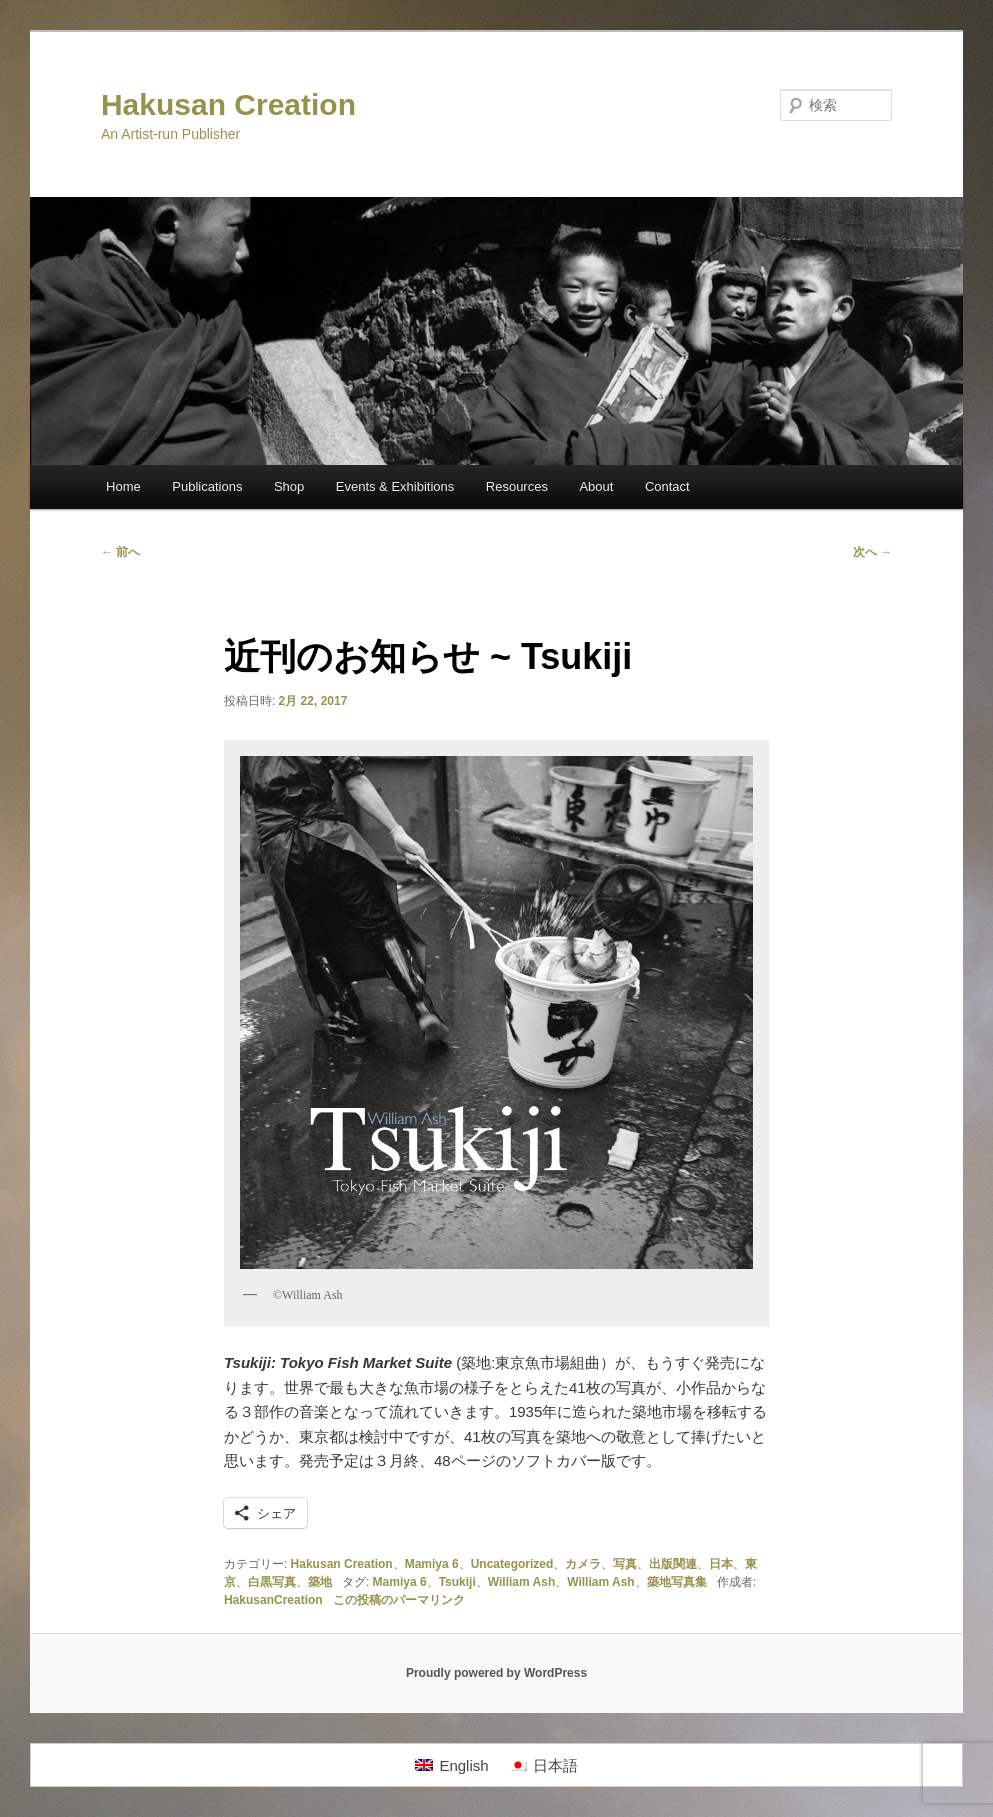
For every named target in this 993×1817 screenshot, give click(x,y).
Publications (207, 486)
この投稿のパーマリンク (399, 1600)
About (596, 486)
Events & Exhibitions (395, 486)
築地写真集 (677, 1582)
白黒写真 (272, 1582)
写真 (625, 1564)
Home (123, 486)
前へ (120, 552)
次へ (872, 552)
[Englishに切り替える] (451, 1765)
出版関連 (673, 1564)
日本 (721, 1564)
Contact (667, 486)
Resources (517, 486)
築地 (320, 1582)
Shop (289, 486)
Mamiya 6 (432, 1564)
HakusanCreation (273, 1600)
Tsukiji (457, 1582)
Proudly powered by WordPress (496, 1673)
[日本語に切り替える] (543, 1765)
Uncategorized (512, 1564)
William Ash (521, 1582)
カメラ (583, 1564)
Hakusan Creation (228, 104)
